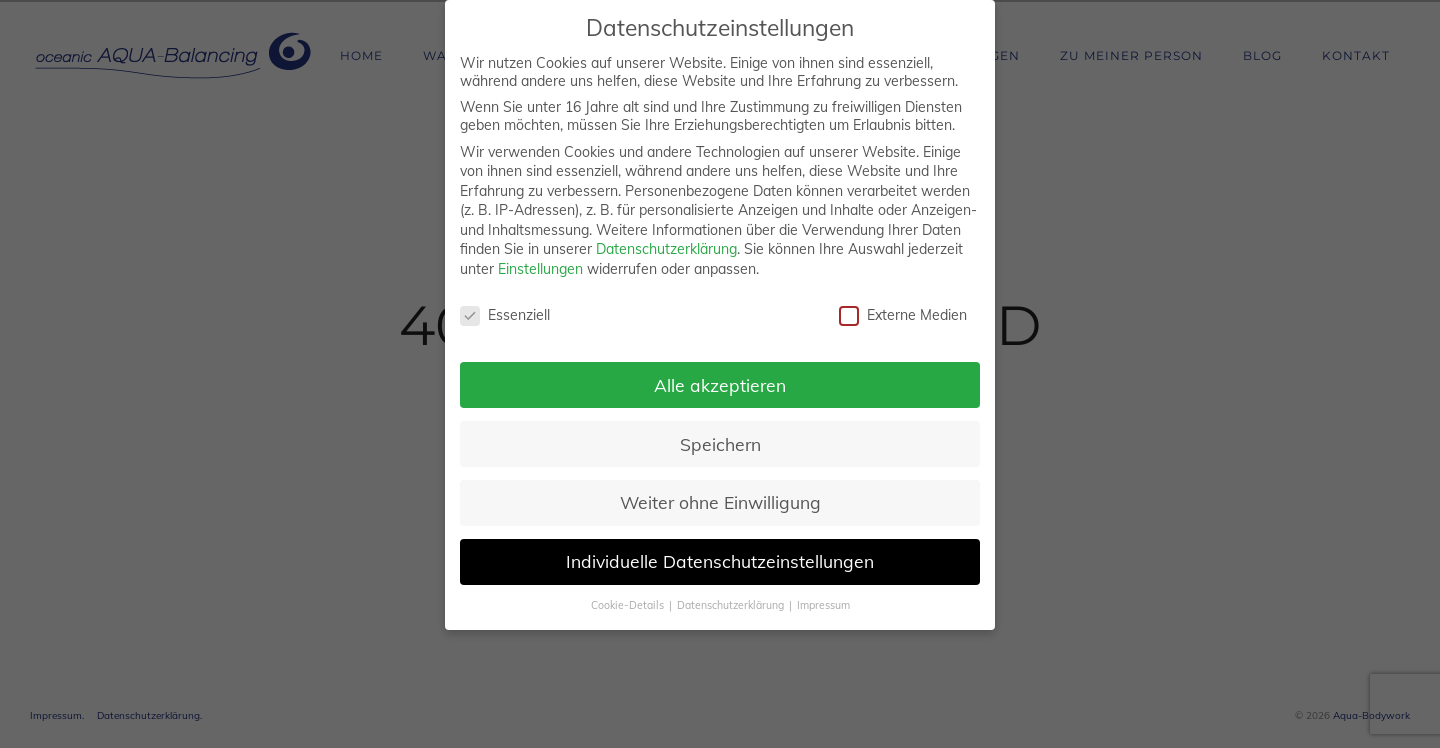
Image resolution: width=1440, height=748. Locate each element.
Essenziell (505, 315)
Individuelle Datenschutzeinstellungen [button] (720, 561)
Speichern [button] (720, 444)
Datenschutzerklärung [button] (732, 605)
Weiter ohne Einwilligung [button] (720, 502)
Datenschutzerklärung (666, 249)
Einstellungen (540, 269)
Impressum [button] (823, 605)
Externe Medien (903, 315)
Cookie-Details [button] (629, 605)
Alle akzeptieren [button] (720, 385)
